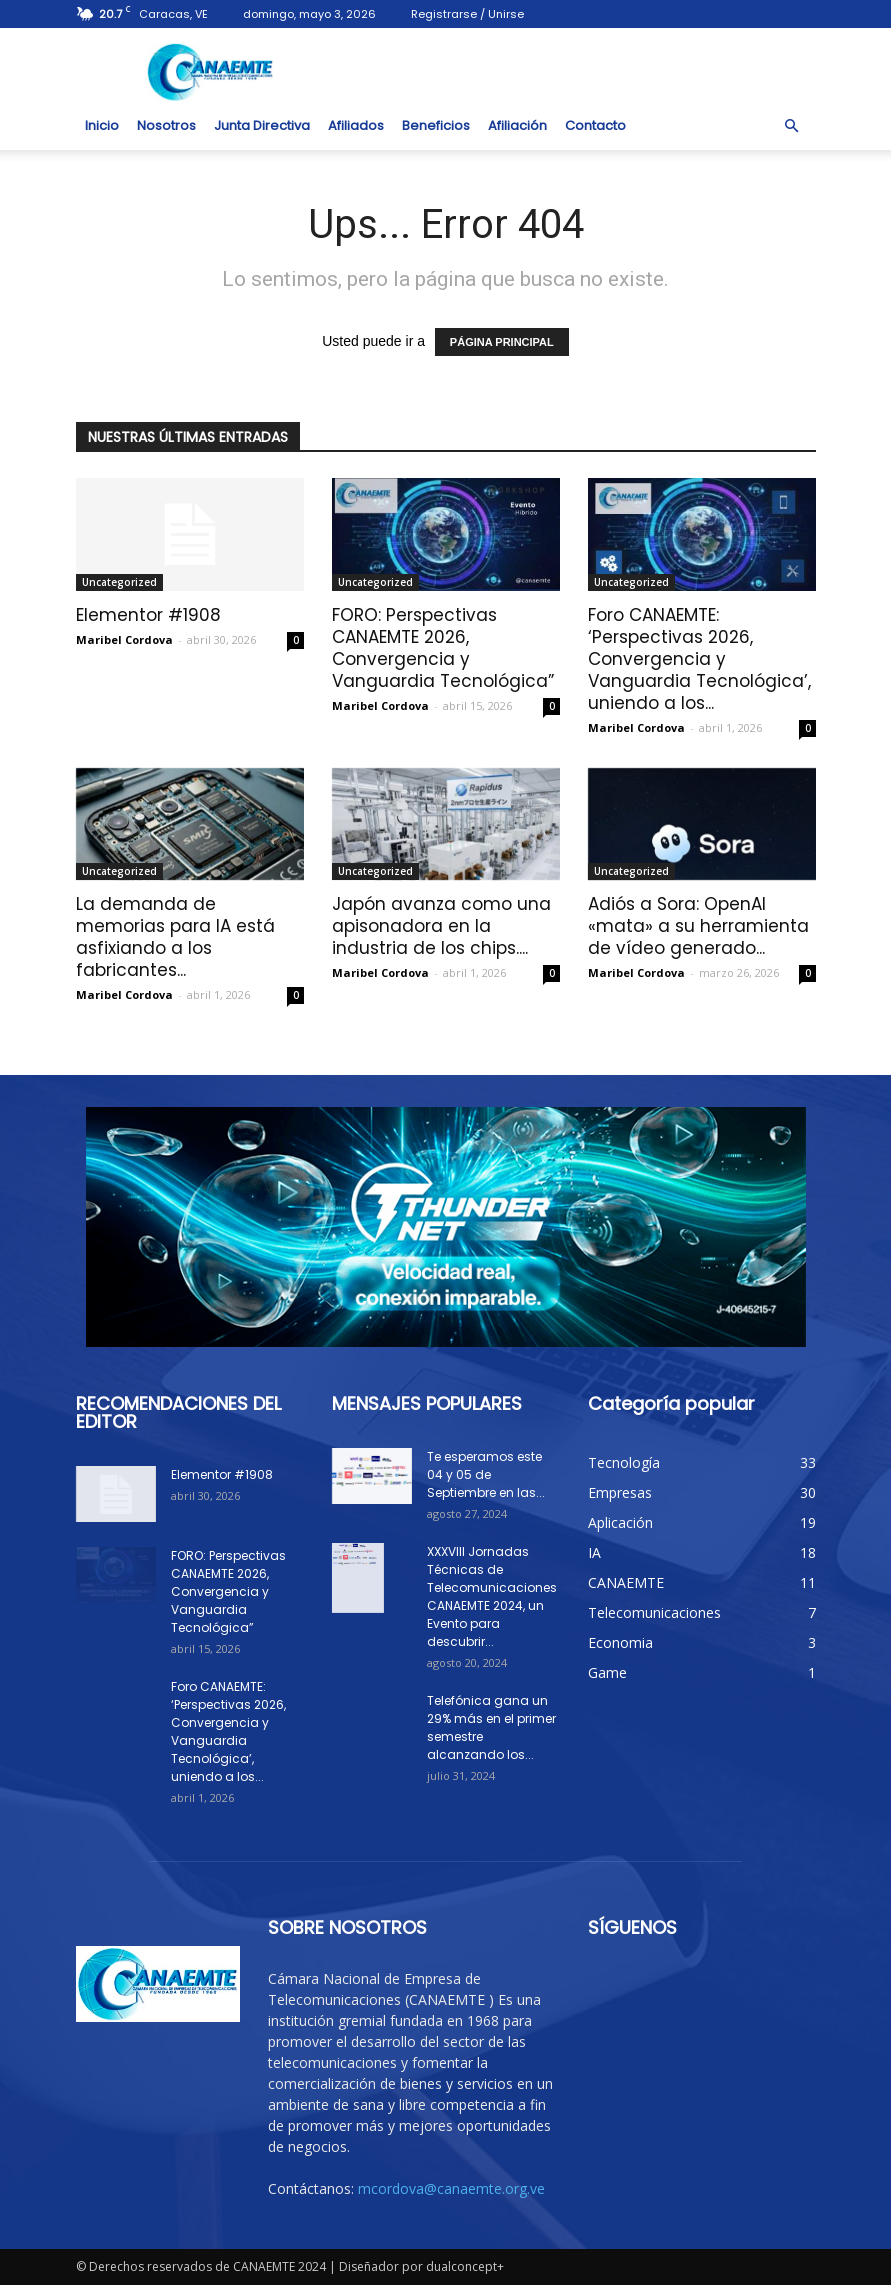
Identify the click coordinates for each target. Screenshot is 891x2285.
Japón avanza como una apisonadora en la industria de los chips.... (441, 926)
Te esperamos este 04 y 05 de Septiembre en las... (486, 1474)
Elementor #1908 (148, 615)
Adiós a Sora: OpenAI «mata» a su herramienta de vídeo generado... (698, 926)
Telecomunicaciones (654, 1612)
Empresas (620, 1492)
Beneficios (436, 125)
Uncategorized (119, 582)
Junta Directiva (262, 125)
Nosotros (166, 125)
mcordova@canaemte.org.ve (451, 2188)
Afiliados (356, 125)
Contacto (595, 125)
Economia (620, 1642)
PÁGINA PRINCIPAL (502, 342)
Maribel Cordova (124, 639)
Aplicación (620, 1522)
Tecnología (624, 1462)
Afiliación (517, 125)
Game (607, 1672)
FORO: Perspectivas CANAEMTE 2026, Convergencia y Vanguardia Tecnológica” (443, 648)
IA (594, 1552)
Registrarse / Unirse (467, 14)
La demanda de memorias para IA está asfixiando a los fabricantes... (175, 937)
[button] (792, 126)
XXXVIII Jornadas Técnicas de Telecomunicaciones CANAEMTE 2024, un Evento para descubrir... (492, 1596)
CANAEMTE (626, 1582)
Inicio (102, 125)
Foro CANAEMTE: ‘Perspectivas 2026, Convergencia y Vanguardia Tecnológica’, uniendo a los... (699, 659)
